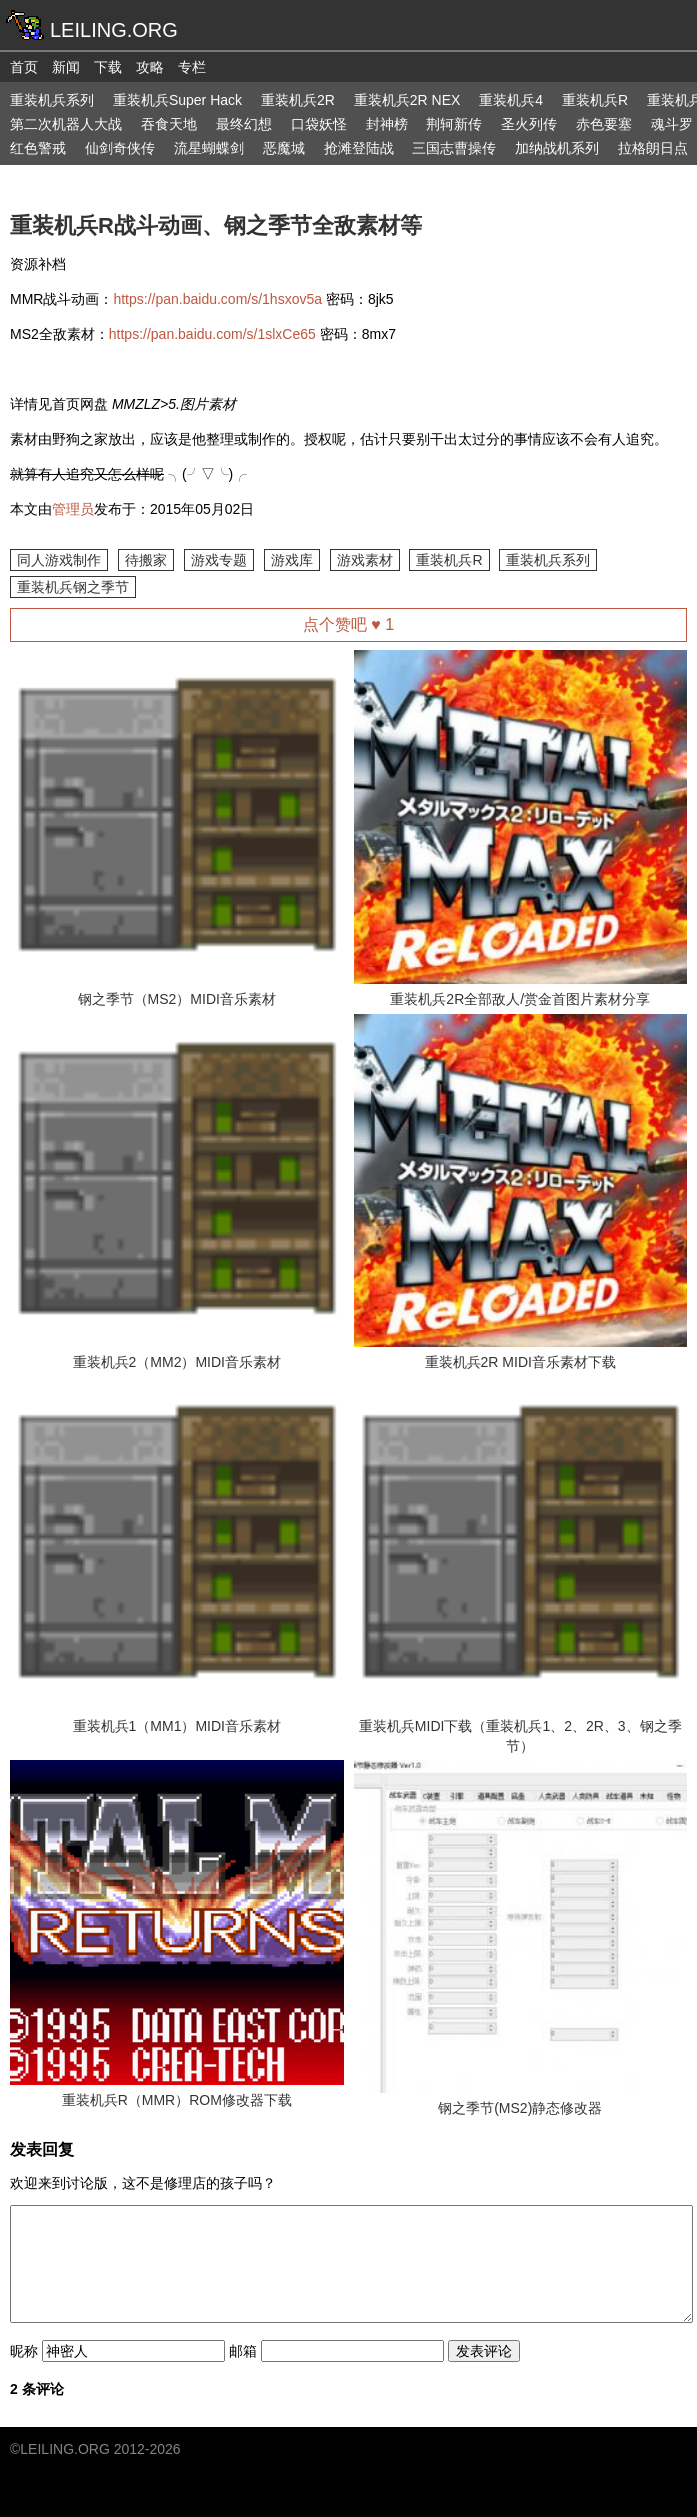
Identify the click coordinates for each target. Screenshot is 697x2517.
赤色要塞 (604, 124)
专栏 (192, 67)
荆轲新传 (454, 124)
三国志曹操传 (454, 148)
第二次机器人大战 (66, 124)
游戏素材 (365, 560)
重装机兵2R (298, 100)
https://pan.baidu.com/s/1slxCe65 (212, 334)
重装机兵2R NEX (407, 100)
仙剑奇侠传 (120, 148)
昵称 (24, 2351)
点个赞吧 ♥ (348, 624)
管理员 (73, 509)
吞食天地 (169, 124)
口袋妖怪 (319, 124)
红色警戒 (38, 148)
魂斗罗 (672, 124)
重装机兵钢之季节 (73, 587)
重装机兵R (595, 100)
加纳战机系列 (557, 148)
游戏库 (292, 560)
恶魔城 (284, 148)
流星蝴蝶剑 (209, 148)
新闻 (66, 67)
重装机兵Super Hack (177, 100)
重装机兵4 (511, 100)
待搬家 (146, 560)
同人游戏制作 (59, 560)
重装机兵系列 (52, 100)
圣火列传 (529, 124)
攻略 (150, 67)
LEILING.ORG (64, 2449)
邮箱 (243, 2351)
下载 (108, 67)
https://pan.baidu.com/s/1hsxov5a (217, 299)
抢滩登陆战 (359, 148)
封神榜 (387, 124)
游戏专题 (219, 560)
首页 (24, 67)
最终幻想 (244, 124)
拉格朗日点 (653, 148)
